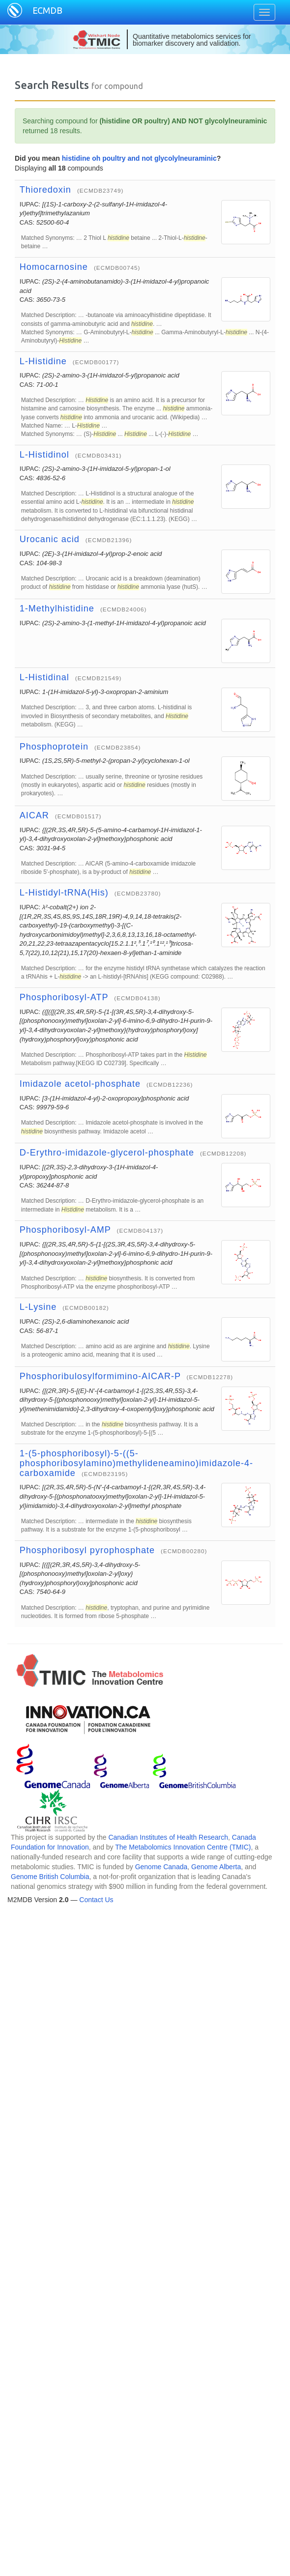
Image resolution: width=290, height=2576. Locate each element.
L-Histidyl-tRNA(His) (64, 892)
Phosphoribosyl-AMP (65, 1230)
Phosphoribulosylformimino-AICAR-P (100, 1376)
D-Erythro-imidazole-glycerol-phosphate (107, 1153)
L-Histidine (43, 361)
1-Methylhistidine (57, 608)
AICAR (34, 815)
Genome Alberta (216, 1867)
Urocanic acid (50, 539)
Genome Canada (161, 1867)
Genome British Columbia (50, 1877)
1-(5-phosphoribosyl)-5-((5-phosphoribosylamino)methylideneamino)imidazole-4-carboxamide (136, 1463)
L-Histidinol (44, 455)
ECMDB (47, 10)
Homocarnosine (54, 267)
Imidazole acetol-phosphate (80, 1084)
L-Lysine (38, 1307)
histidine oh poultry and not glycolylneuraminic (139, 158)
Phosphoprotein (54, 747)
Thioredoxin (45, 190)
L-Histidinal (44, 677)
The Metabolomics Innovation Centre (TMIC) (183, 1847)
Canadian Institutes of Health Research (168, 1837)
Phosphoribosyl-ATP (64, 997)
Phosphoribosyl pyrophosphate (87, 1550)
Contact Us (96, 1900)
